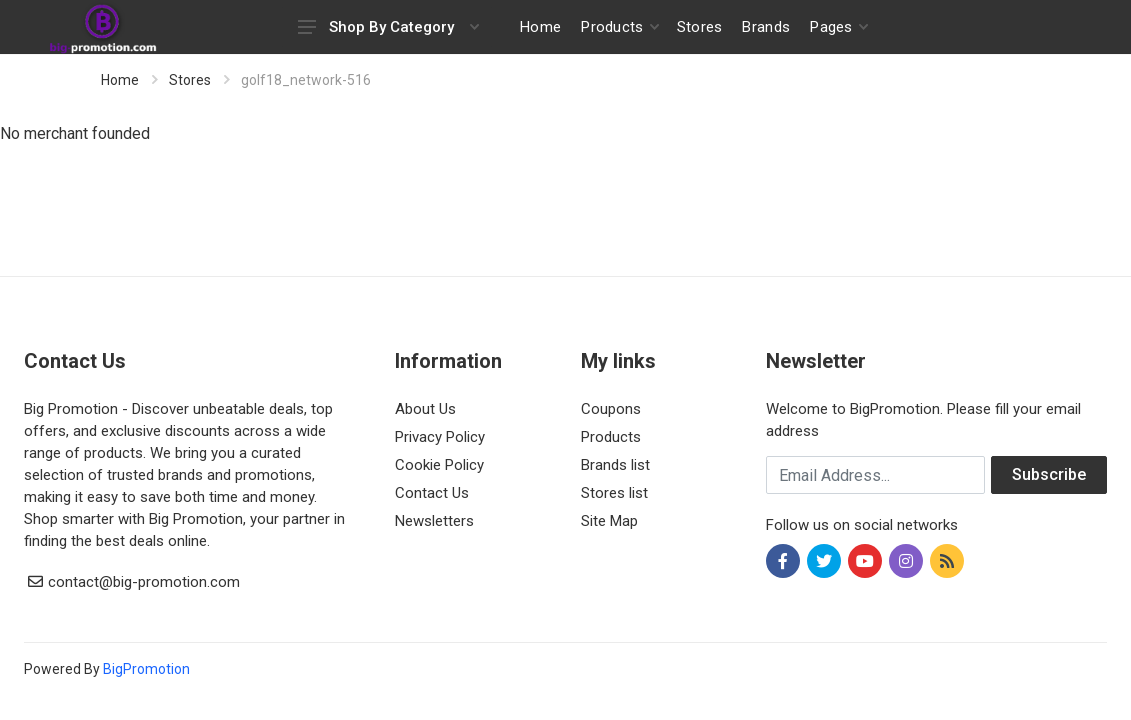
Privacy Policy (440, 437)
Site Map (609, 521)
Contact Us (432, 493)
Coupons (611, 409)
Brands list (615, 465)
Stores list (614, 493)
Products (611, 437)
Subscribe (1049, 474)
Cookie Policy (439, 465)
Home (120, 80)
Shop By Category (388, 27)
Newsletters (434, 521)
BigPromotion (146, 669)
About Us (425, 409)
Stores (190, 80)
